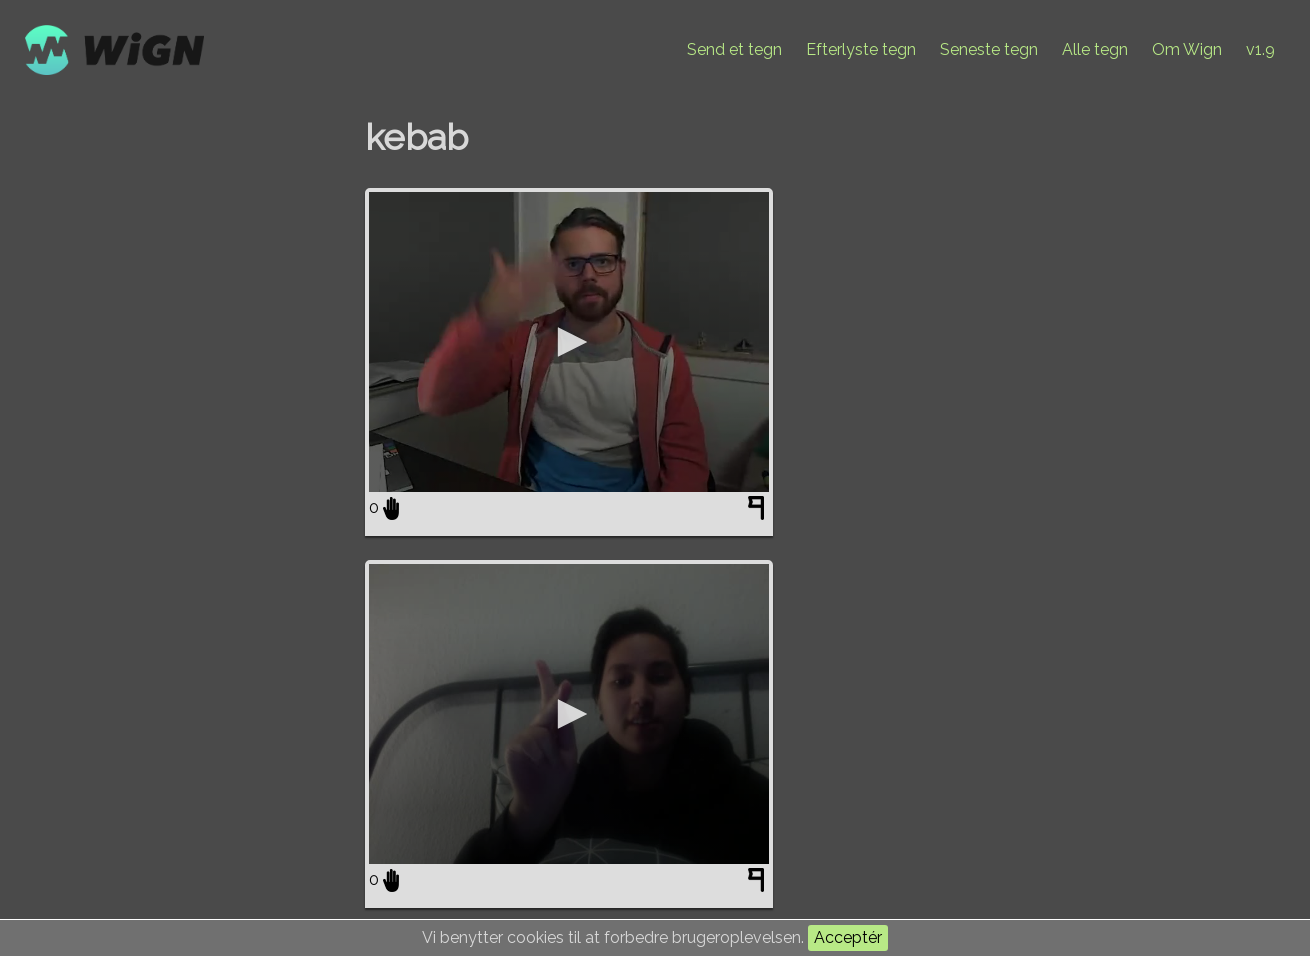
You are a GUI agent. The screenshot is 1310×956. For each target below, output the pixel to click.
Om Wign (1187, 49)
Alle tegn (1095, 49)
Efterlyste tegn (861, 49)
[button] (569, 342)
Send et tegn (734, 49)
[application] (569, 342)
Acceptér (848, 937)
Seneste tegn (989, 49)
